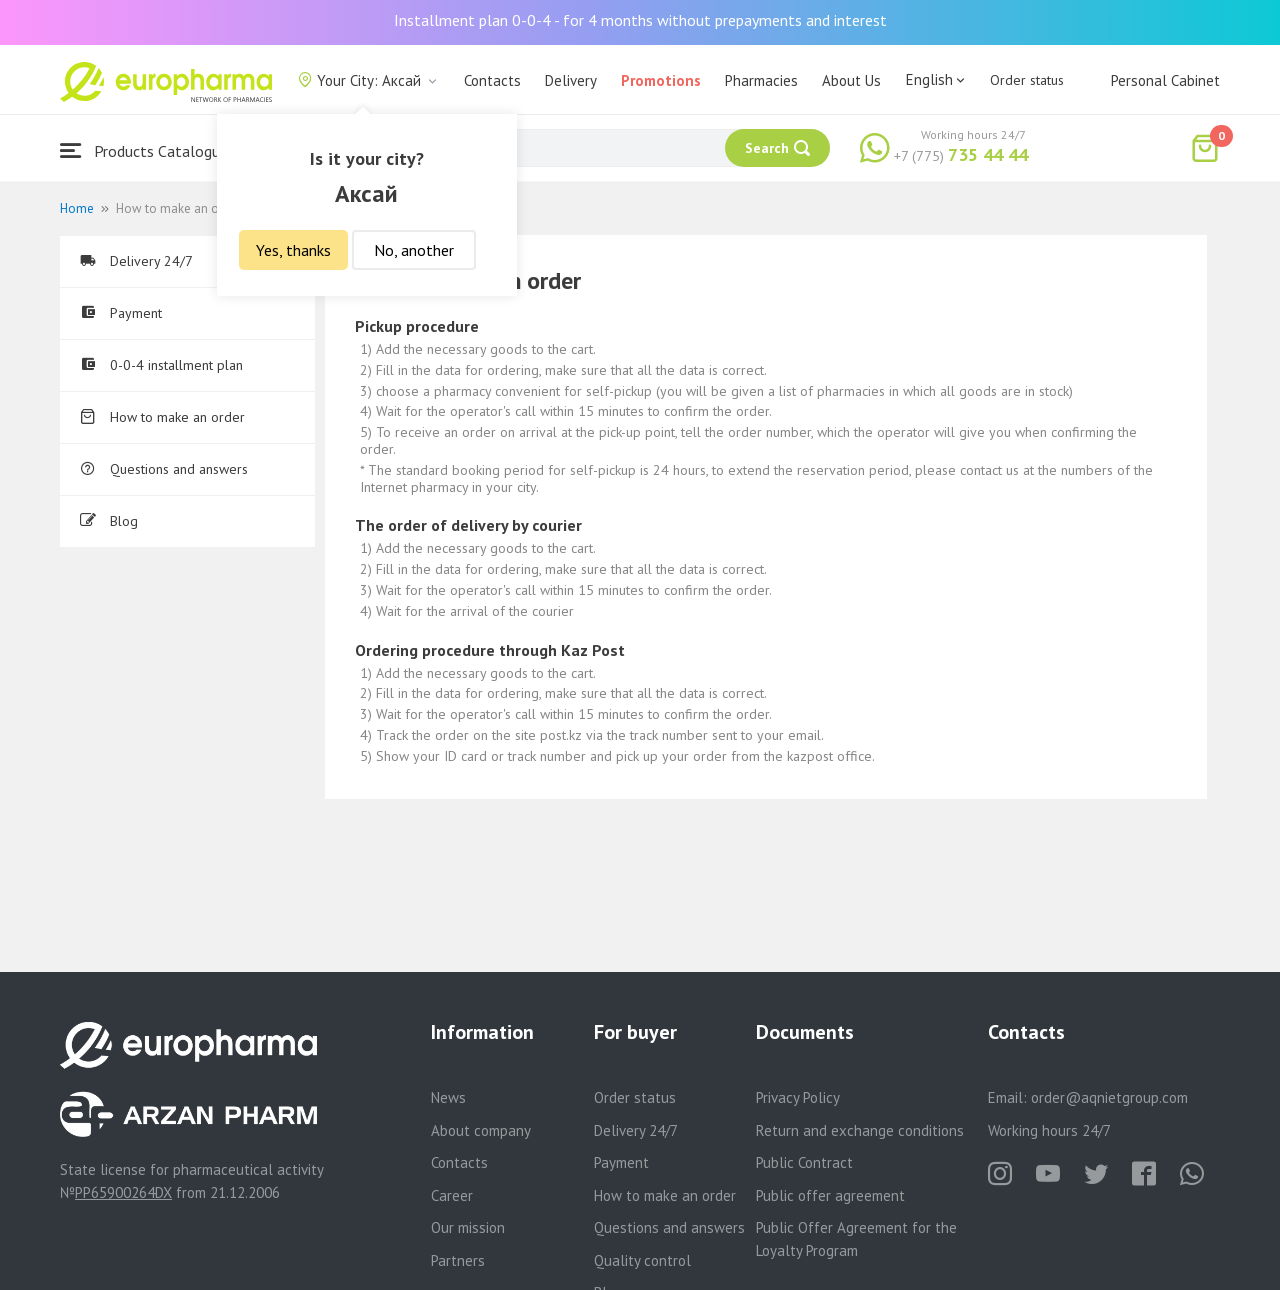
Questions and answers (164, 469)
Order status (1027, 80)
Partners (458, 1260)
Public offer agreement (830, 1195)
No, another (414, 250)
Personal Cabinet (1165, 80)
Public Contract (804, 1162)
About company (481, 1130)
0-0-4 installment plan (161, 365)
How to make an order (162, 417)
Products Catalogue (144, 150)
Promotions (661, 80)
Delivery (571, 80)
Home (77, 208)
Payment (121, 313)
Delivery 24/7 (136, 261)
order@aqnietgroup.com (1109, 1097)
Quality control (642, 1260)
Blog (109, 521)
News (448, 1097)
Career (452, 1195)
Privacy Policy (798, 1097)
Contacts (492, 80)
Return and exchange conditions (860, 1130)
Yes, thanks (293, 250)
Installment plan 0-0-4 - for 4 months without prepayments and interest (640, 20)
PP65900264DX (123, 1192)
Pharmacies (761, 80)
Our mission (468, 1227)
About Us (851, 80)
